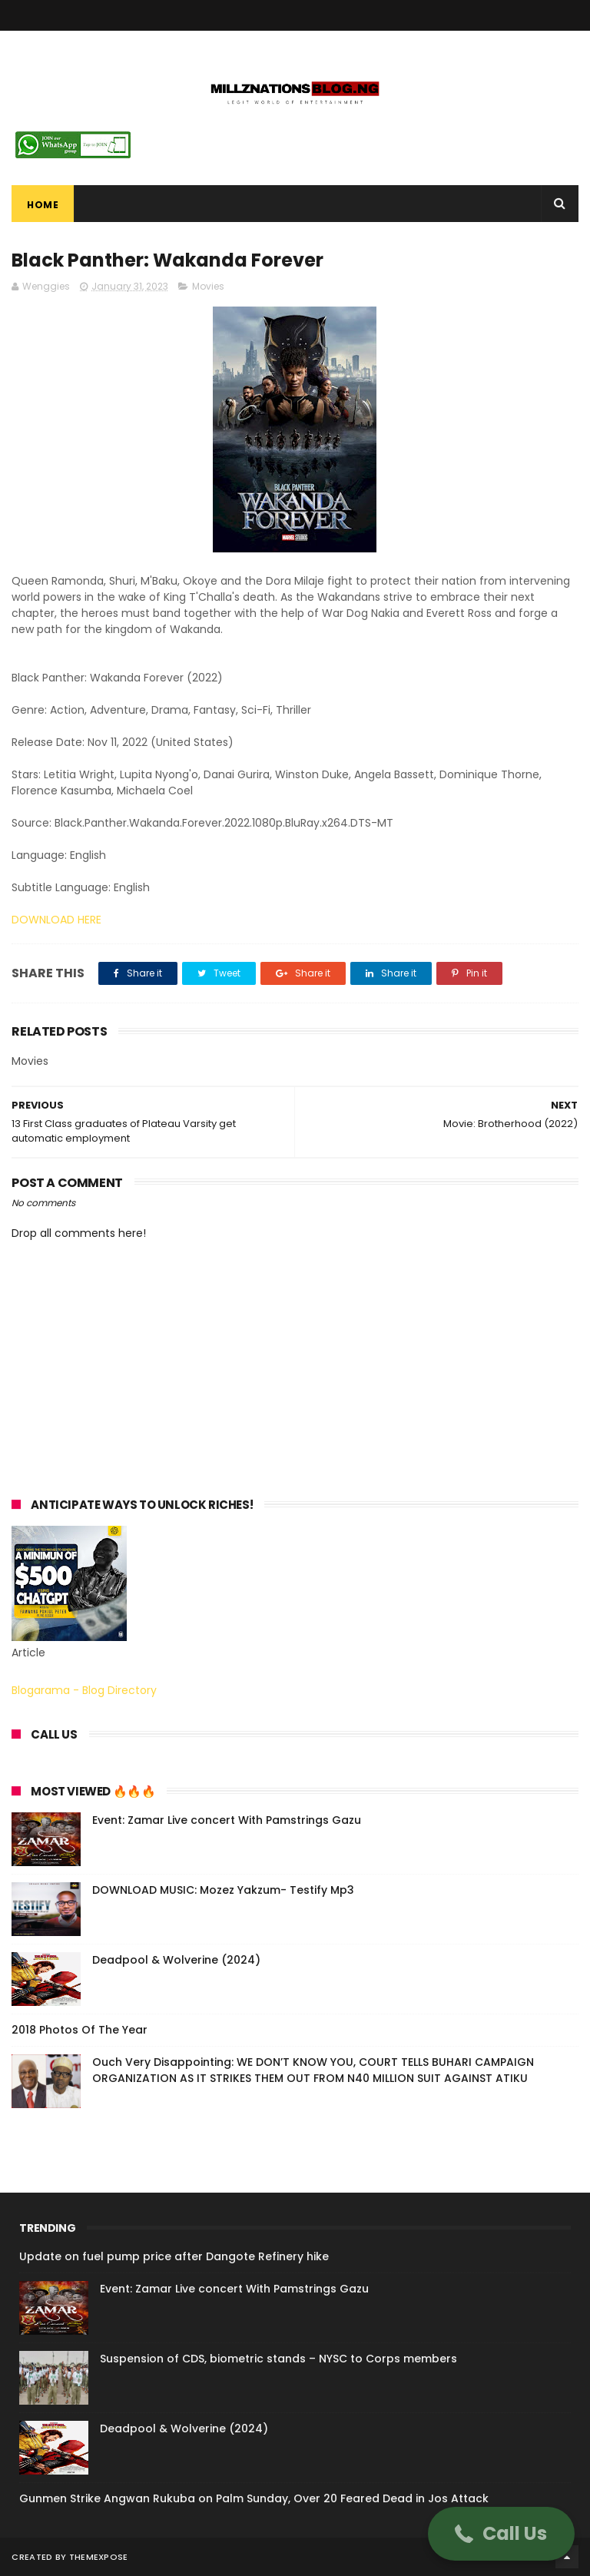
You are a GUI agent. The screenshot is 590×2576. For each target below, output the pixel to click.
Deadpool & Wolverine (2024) (176, 1960)
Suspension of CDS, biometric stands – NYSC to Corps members (278, 2358)
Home (42, 204)
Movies (208, 286)
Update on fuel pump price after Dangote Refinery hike (174, 2256)
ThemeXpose (98, 2557)
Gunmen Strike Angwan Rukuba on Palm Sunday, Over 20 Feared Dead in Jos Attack (254, 2498)
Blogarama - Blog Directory (84, 1690)
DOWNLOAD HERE (56, 919)
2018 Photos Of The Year (80, 2029)
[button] (501, 2534)
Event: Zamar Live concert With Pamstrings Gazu (226, 1820)
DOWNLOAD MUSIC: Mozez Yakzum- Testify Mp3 (223, 1890)
